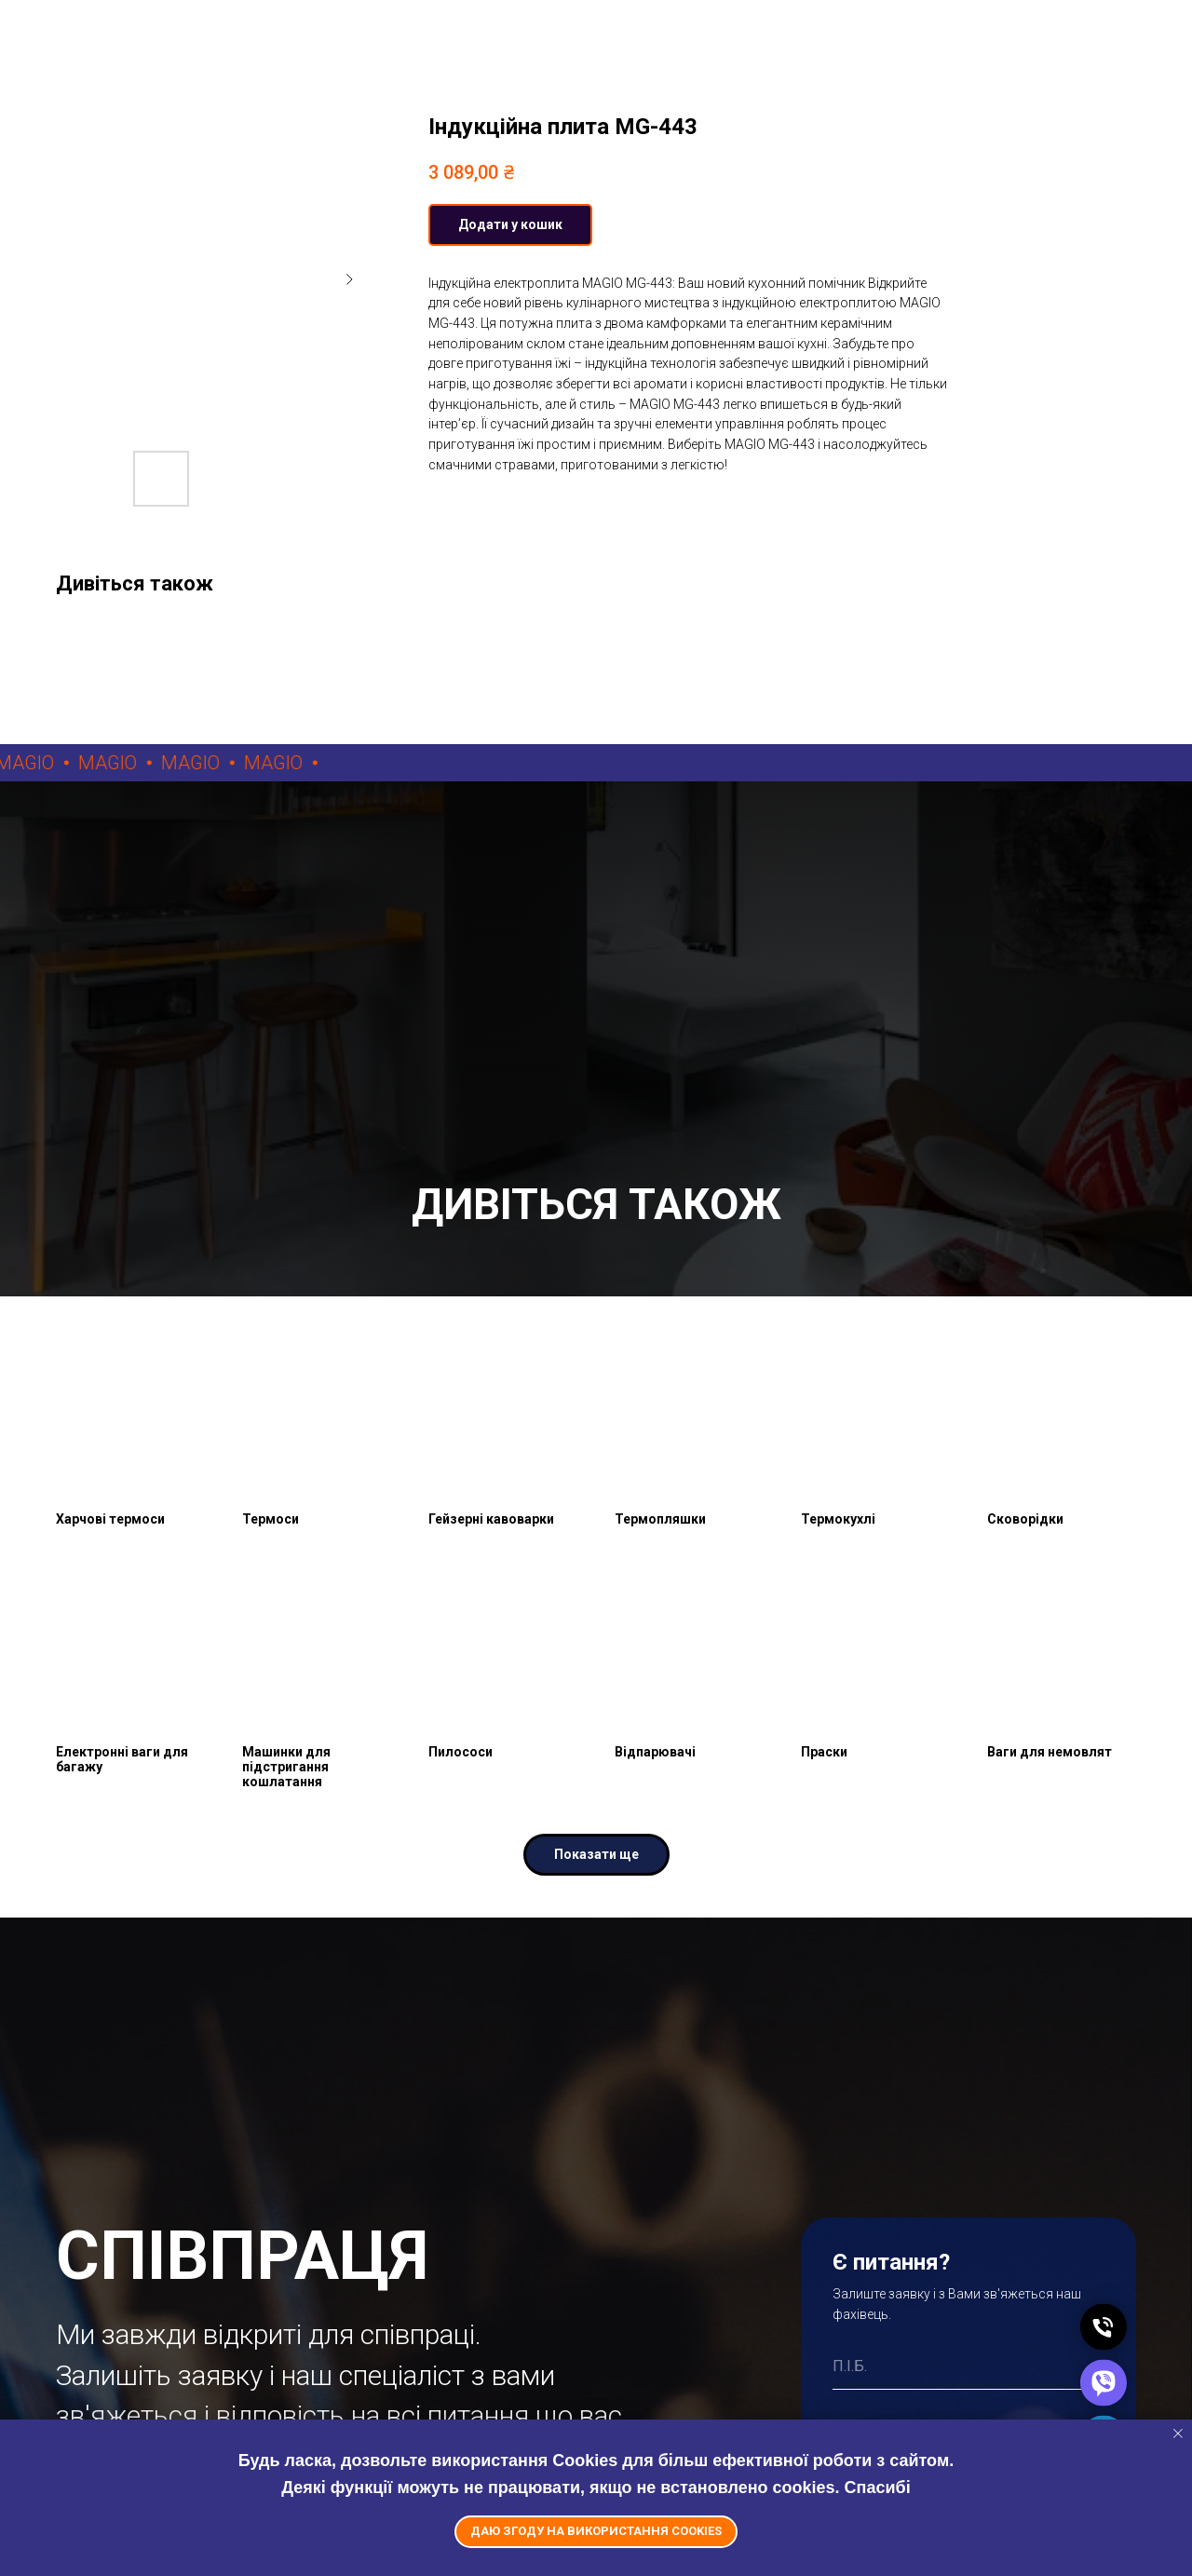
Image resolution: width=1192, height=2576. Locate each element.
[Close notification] (1178, 2433)
